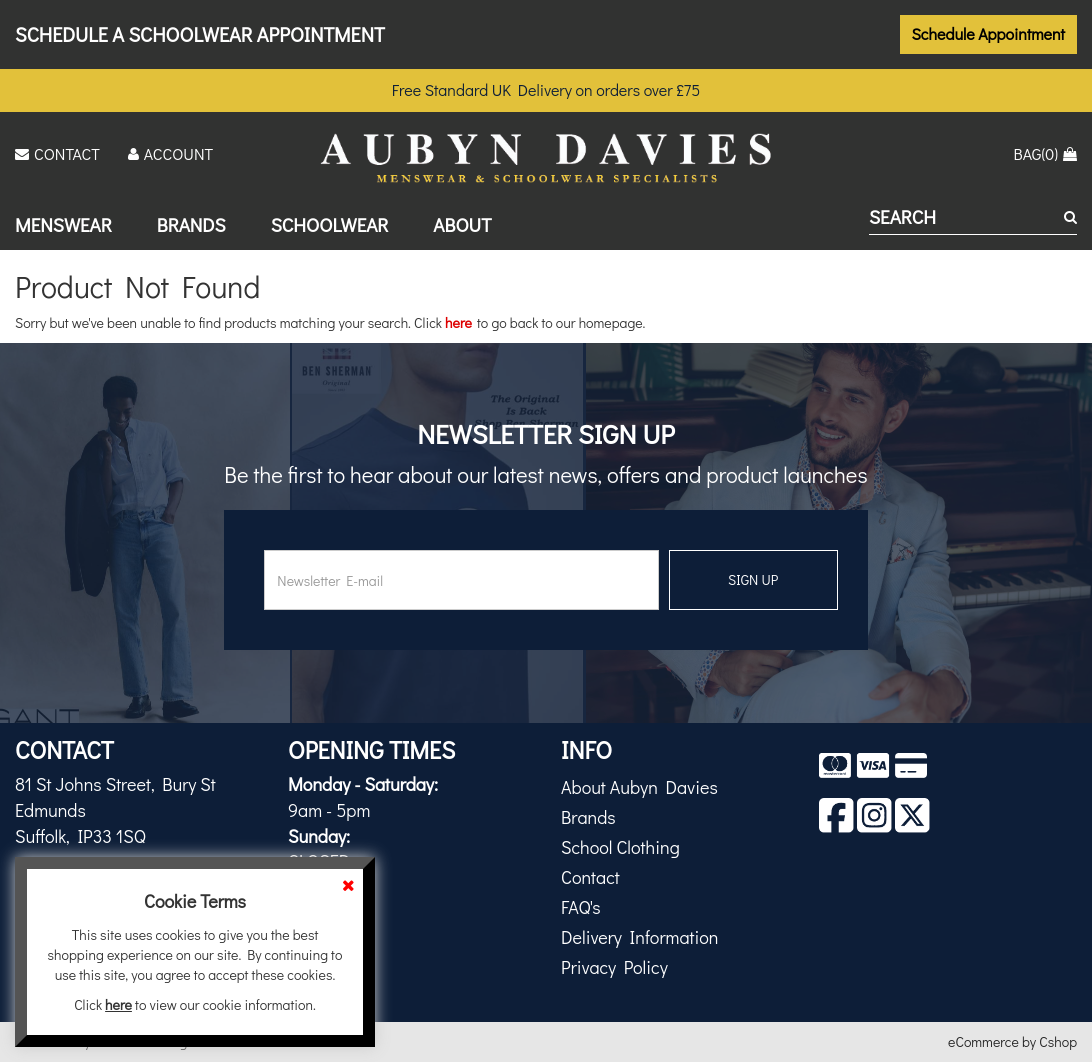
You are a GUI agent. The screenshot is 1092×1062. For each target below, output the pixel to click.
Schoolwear (330, 224)
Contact (590, 877)
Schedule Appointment (989, 33)
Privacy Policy (614, 967)
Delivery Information (639, 937)
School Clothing (620, 847)
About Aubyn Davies (639, 787)
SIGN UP (753, 579)
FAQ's (581, 907)
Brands (191, 224)
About (462, 224)
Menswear (63, 224)
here (458, 322)
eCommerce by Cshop (1012, 1041)
